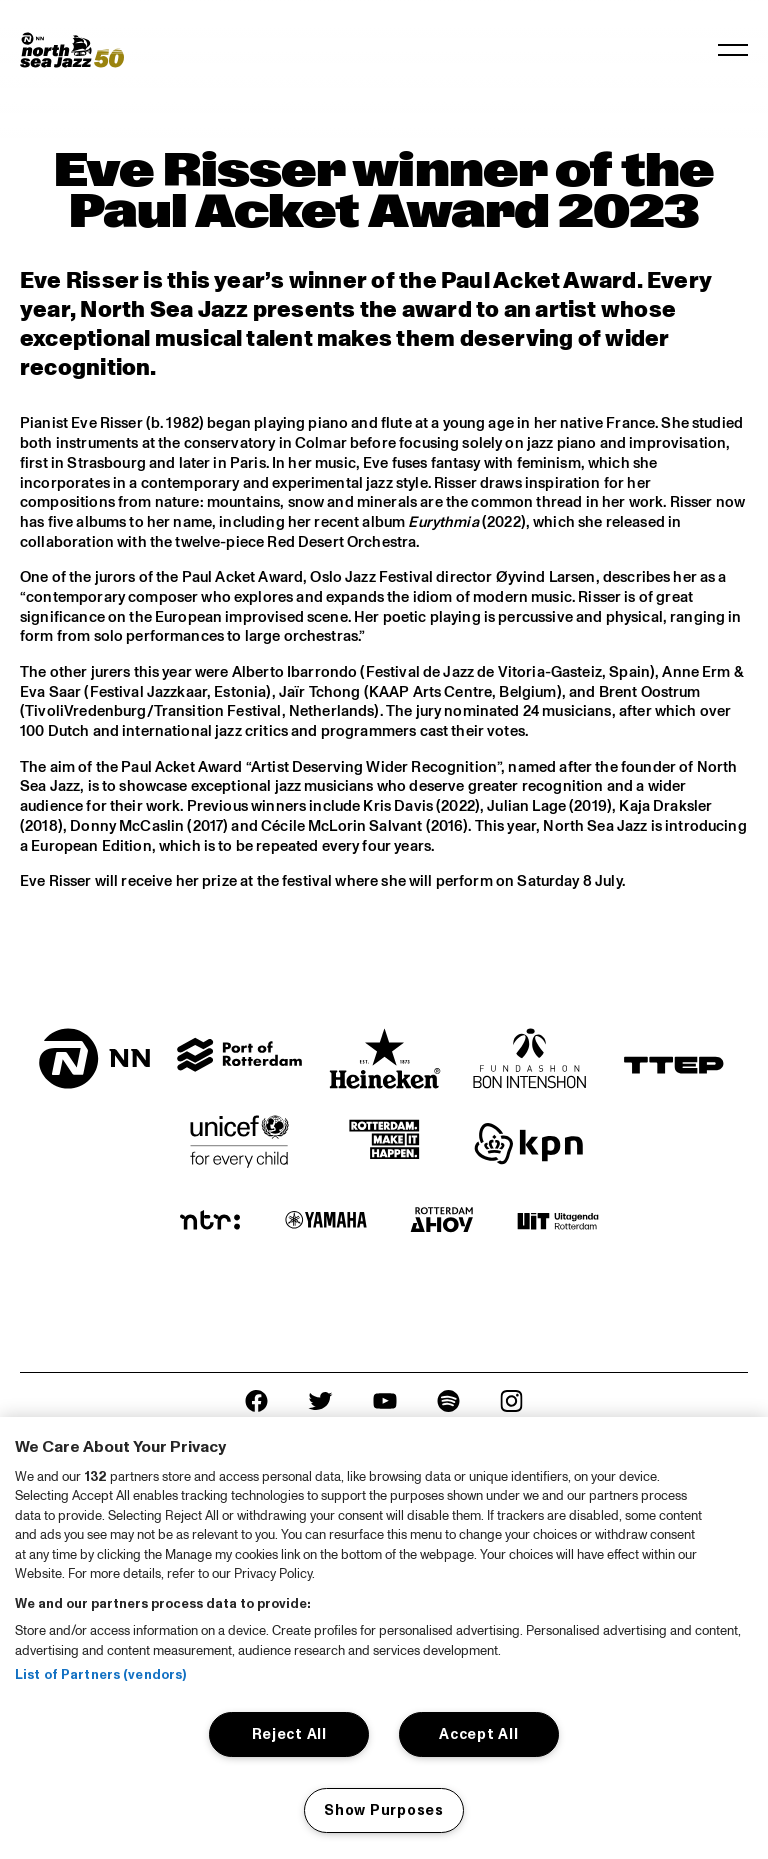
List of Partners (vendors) (100, 1675)
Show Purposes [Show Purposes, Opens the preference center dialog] (383, 1810)
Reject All (289, 1734)
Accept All (478, 1734)
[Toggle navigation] (733, 50)
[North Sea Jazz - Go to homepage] (72, 50)
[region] (384, 1638)
